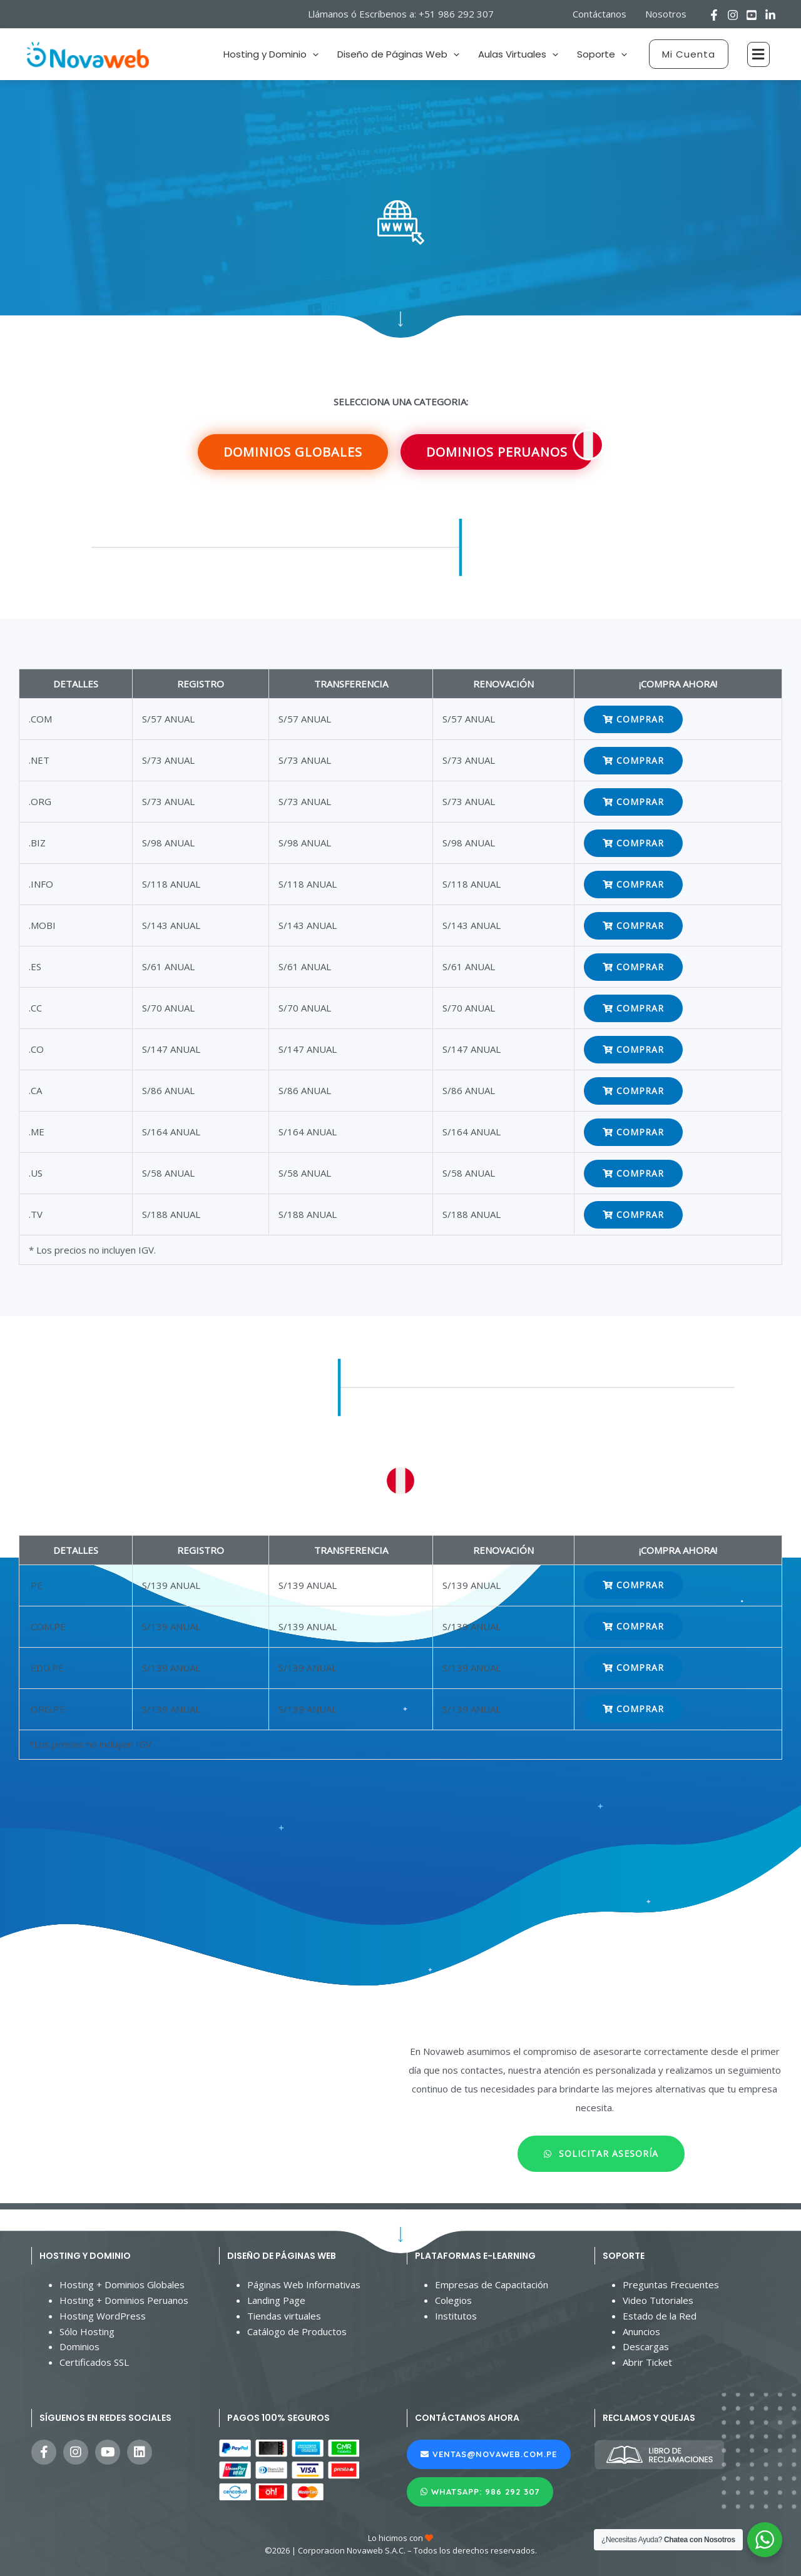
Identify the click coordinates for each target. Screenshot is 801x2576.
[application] (313, 54)
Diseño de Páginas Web (398, 54)
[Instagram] (732, 15)
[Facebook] (714, 15)
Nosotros (665, 14)
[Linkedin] (770, 15)
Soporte (602, 54)
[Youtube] (751, 15)
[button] (688, 54)
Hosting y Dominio (271, 54)
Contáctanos (599, 14)
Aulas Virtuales (518, 54)
